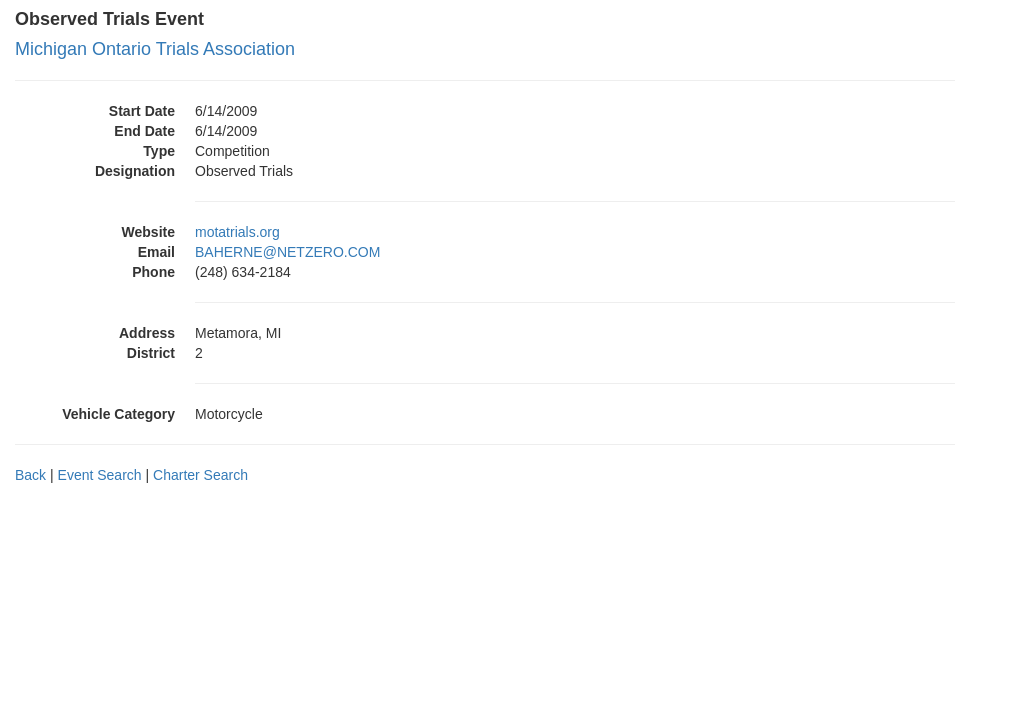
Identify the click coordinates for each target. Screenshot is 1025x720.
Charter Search (200, 475)
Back (30, 475)
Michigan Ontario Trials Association (155, 49)
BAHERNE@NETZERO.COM (287, 252)
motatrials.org (237, 232)
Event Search (100, 475)
